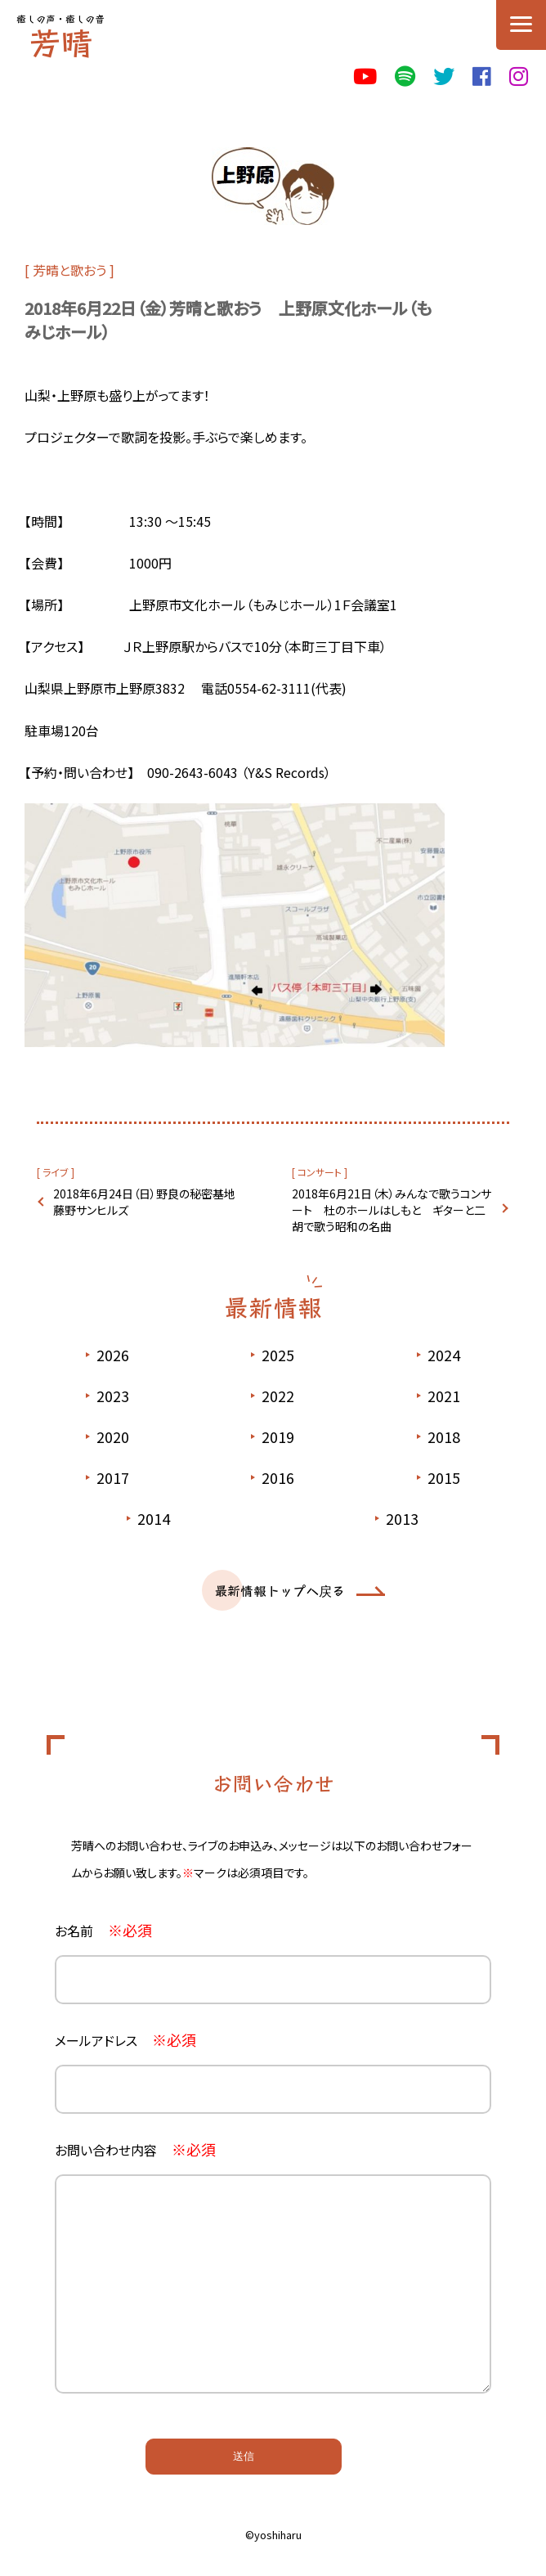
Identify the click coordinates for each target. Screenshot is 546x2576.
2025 (278, 1354)
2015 (443, 1477)
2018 (443, 1436)
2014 (153, 1518)
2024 (443, 1354)
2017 (112, 1477)
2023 (112, 1395)
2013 (402, 1518)
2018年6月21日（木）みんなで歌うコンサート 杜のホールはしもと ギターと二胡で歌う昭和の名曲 (391, 1209)
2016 (278, 1477)
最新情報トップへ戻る (279, 1590)
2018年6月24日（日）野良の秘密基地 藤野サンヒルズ (150, 1201)
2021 (443, 1395)
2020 (112, 1436)
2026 (112, 1354)
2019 (278, 1436)
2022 (278, 1395)
